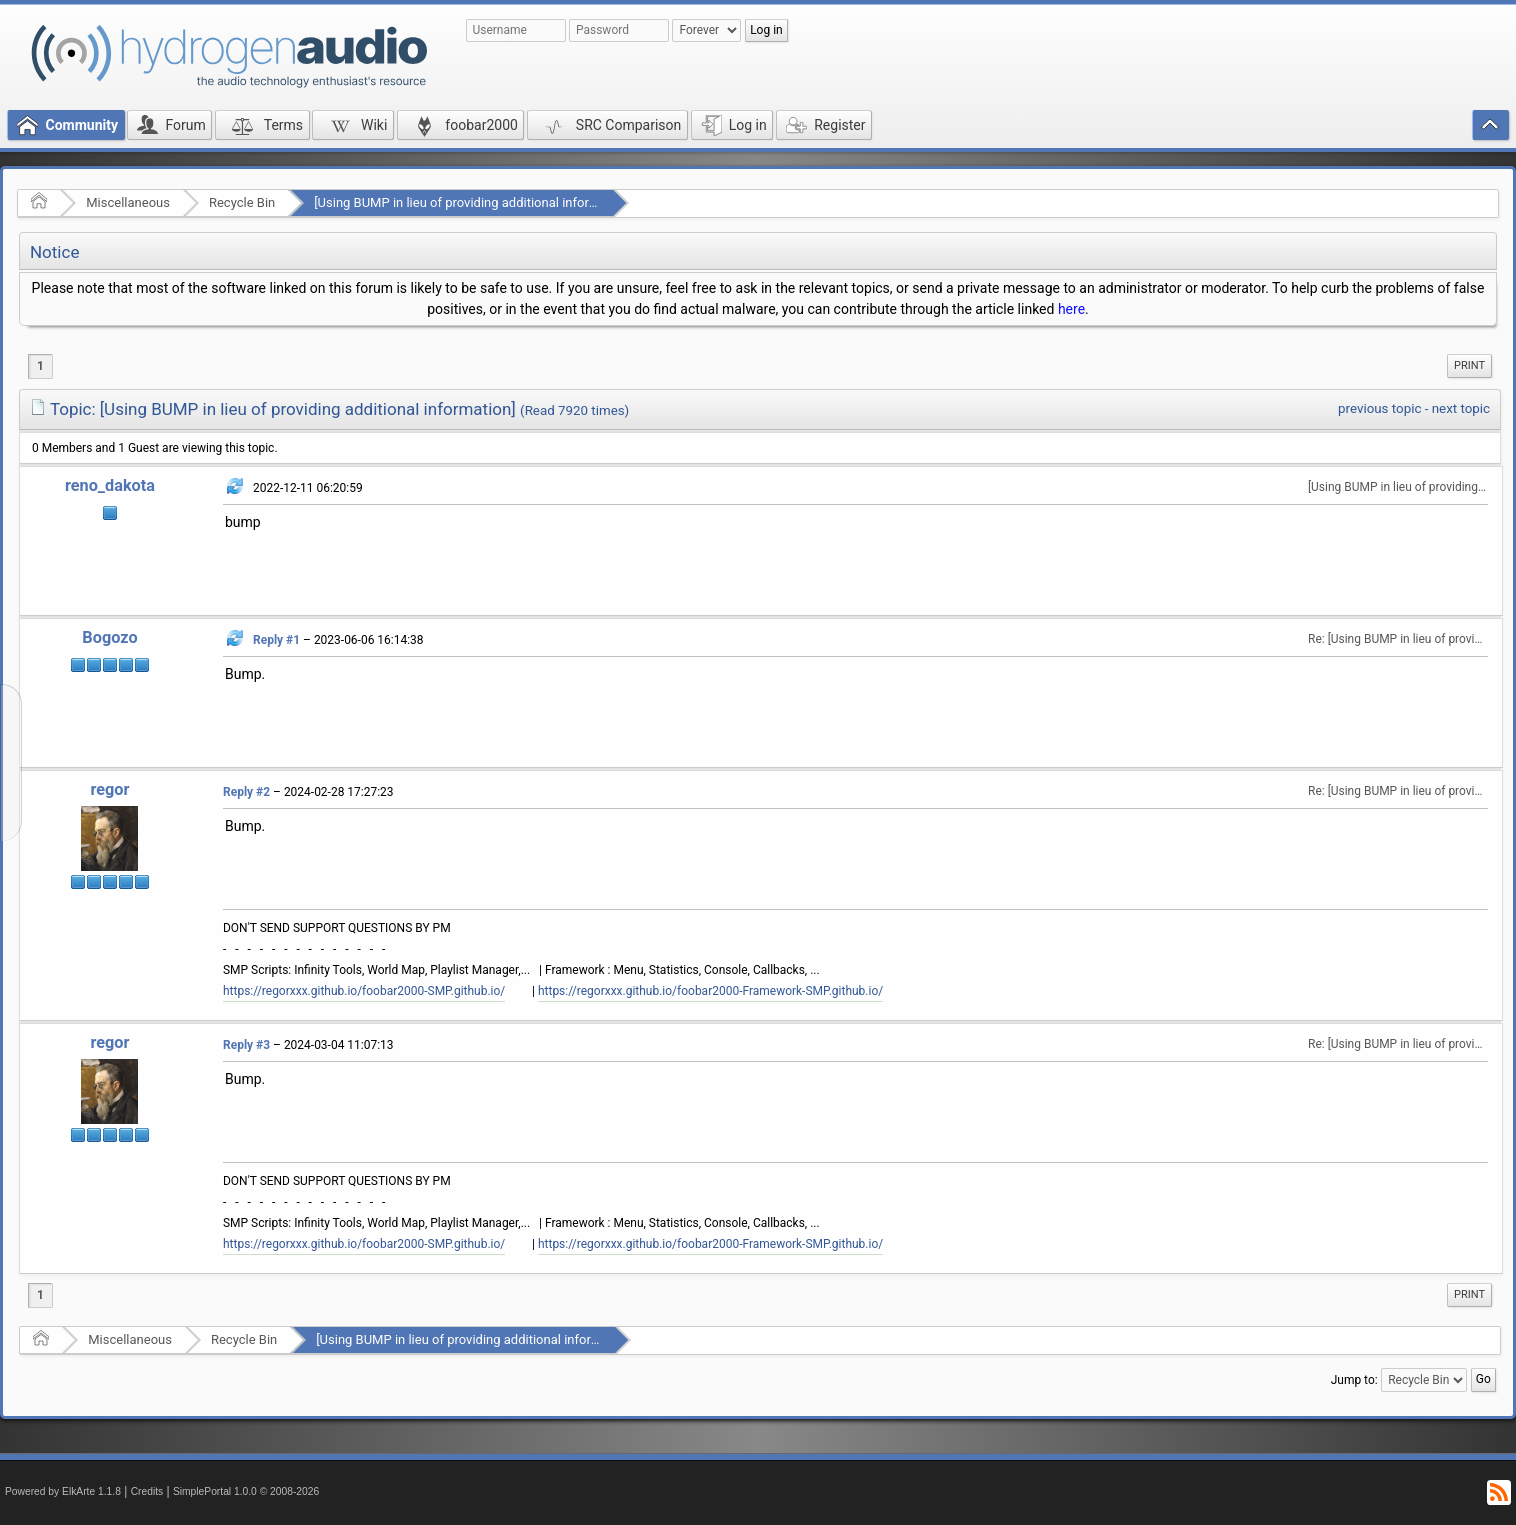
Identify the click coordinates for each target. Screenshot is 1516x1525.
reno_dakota (110, 485)
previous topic (1379, 408)
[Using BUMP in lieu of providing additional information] (473, 202)
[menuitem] (1469, 366)
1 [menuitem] (40, 366)
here (1071, 309)
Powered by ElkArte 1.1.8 (63, 1491)
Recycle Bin (242, 202)
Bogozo (109, 637)
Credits (147, 1491)
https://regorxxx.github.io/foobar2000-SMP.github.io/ (364, 991)
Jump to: (1354, 1380)
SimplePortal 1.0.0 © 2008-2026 (246, 1491)
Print (1469, 365)
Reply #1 (276, 640)
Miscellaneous (128, 202)
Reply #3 (246, 1045)
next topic (1461, 408)
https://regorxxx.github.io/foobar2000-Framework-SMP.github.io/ (710, 991)
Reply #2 (246, 792)
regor (109, 789)
